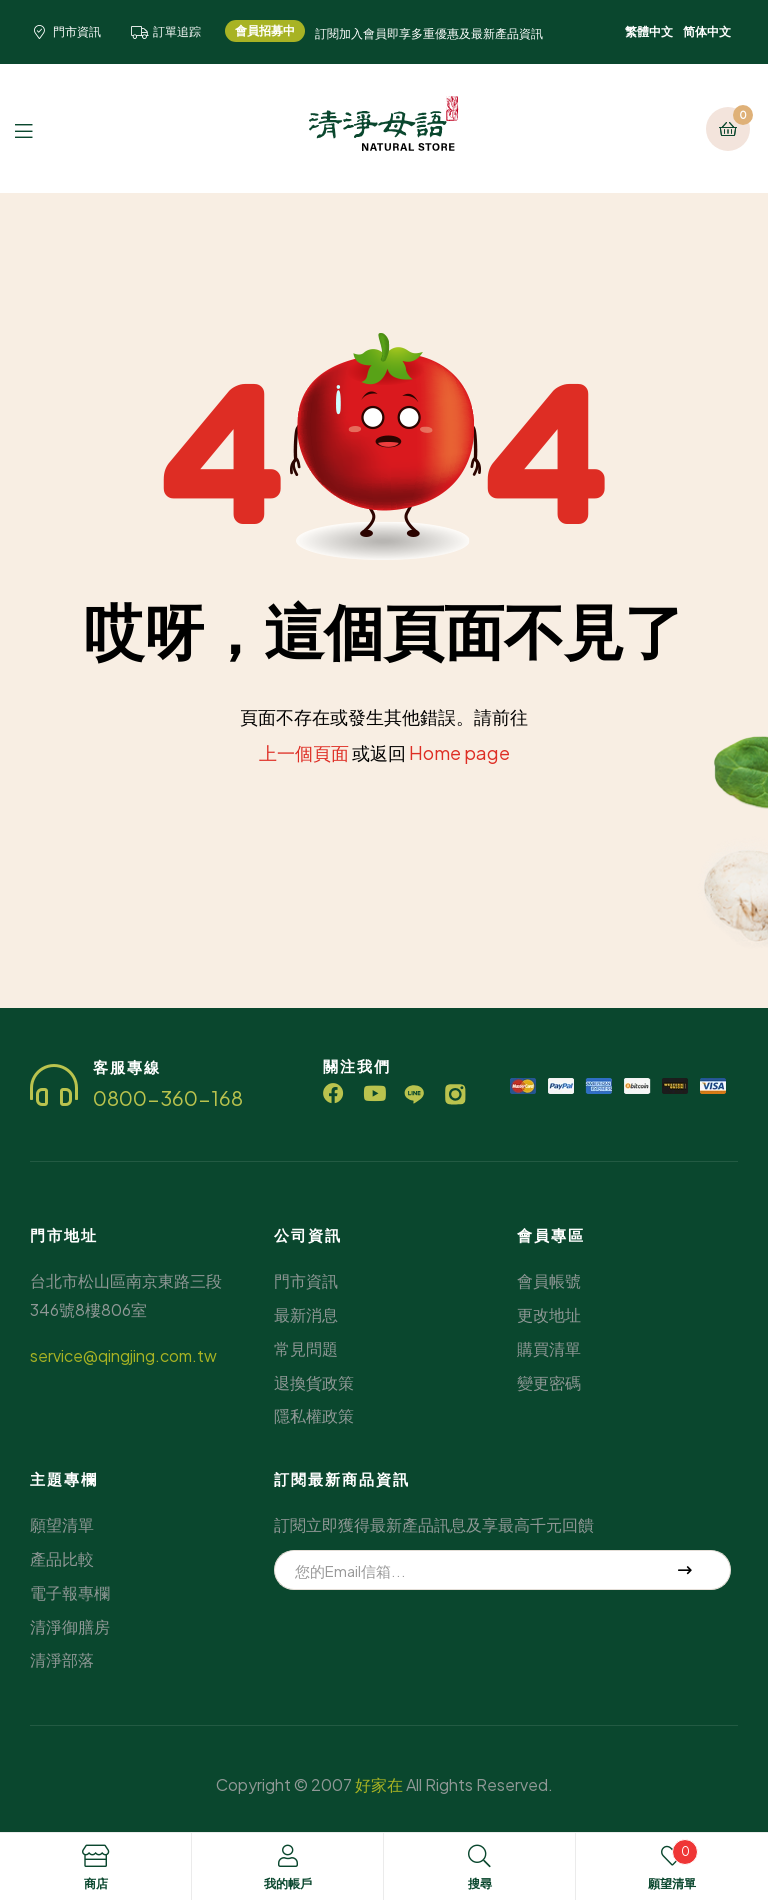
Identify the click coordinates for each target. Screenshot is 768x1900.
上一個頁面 (304, 752)
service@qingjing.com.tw (123, 1355)
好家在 (379, 1784)
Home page (459, 752)
